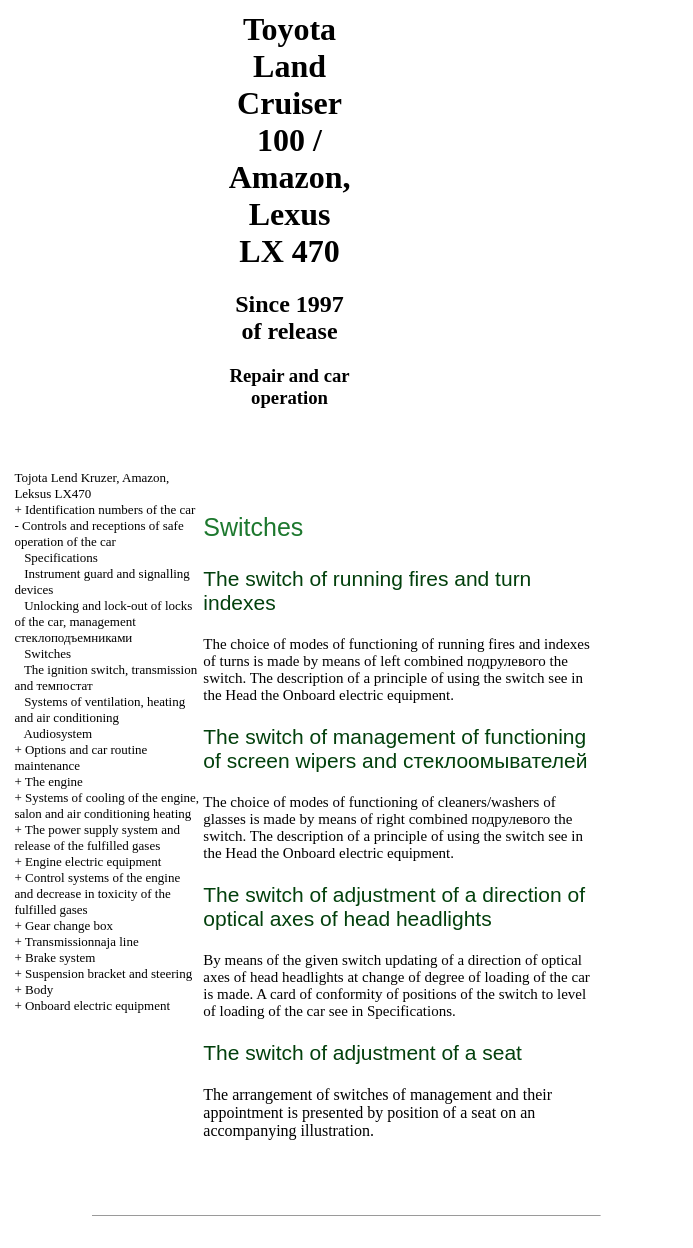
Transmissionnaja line (82, 941)
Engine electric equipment (93, 861)
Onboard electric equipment (97, 1005)
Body (39, 989)
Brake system (60, 957)
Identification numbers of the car (110, 509)
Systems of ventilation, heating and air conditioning (99, 709)
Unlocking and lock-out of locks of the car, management (103, 621)
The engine (54, 781)
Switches (47, 653)
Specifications (61, 557)
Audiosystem (57, 733)
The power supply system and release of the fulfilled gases (97, 837)
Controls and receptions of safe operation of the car (98, 533)
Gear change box (69, 925)
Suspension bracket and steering (108, 973)
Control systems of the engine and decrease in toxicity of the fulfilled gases (97, 893)
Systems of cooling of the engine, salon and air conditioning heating (106, 805)
